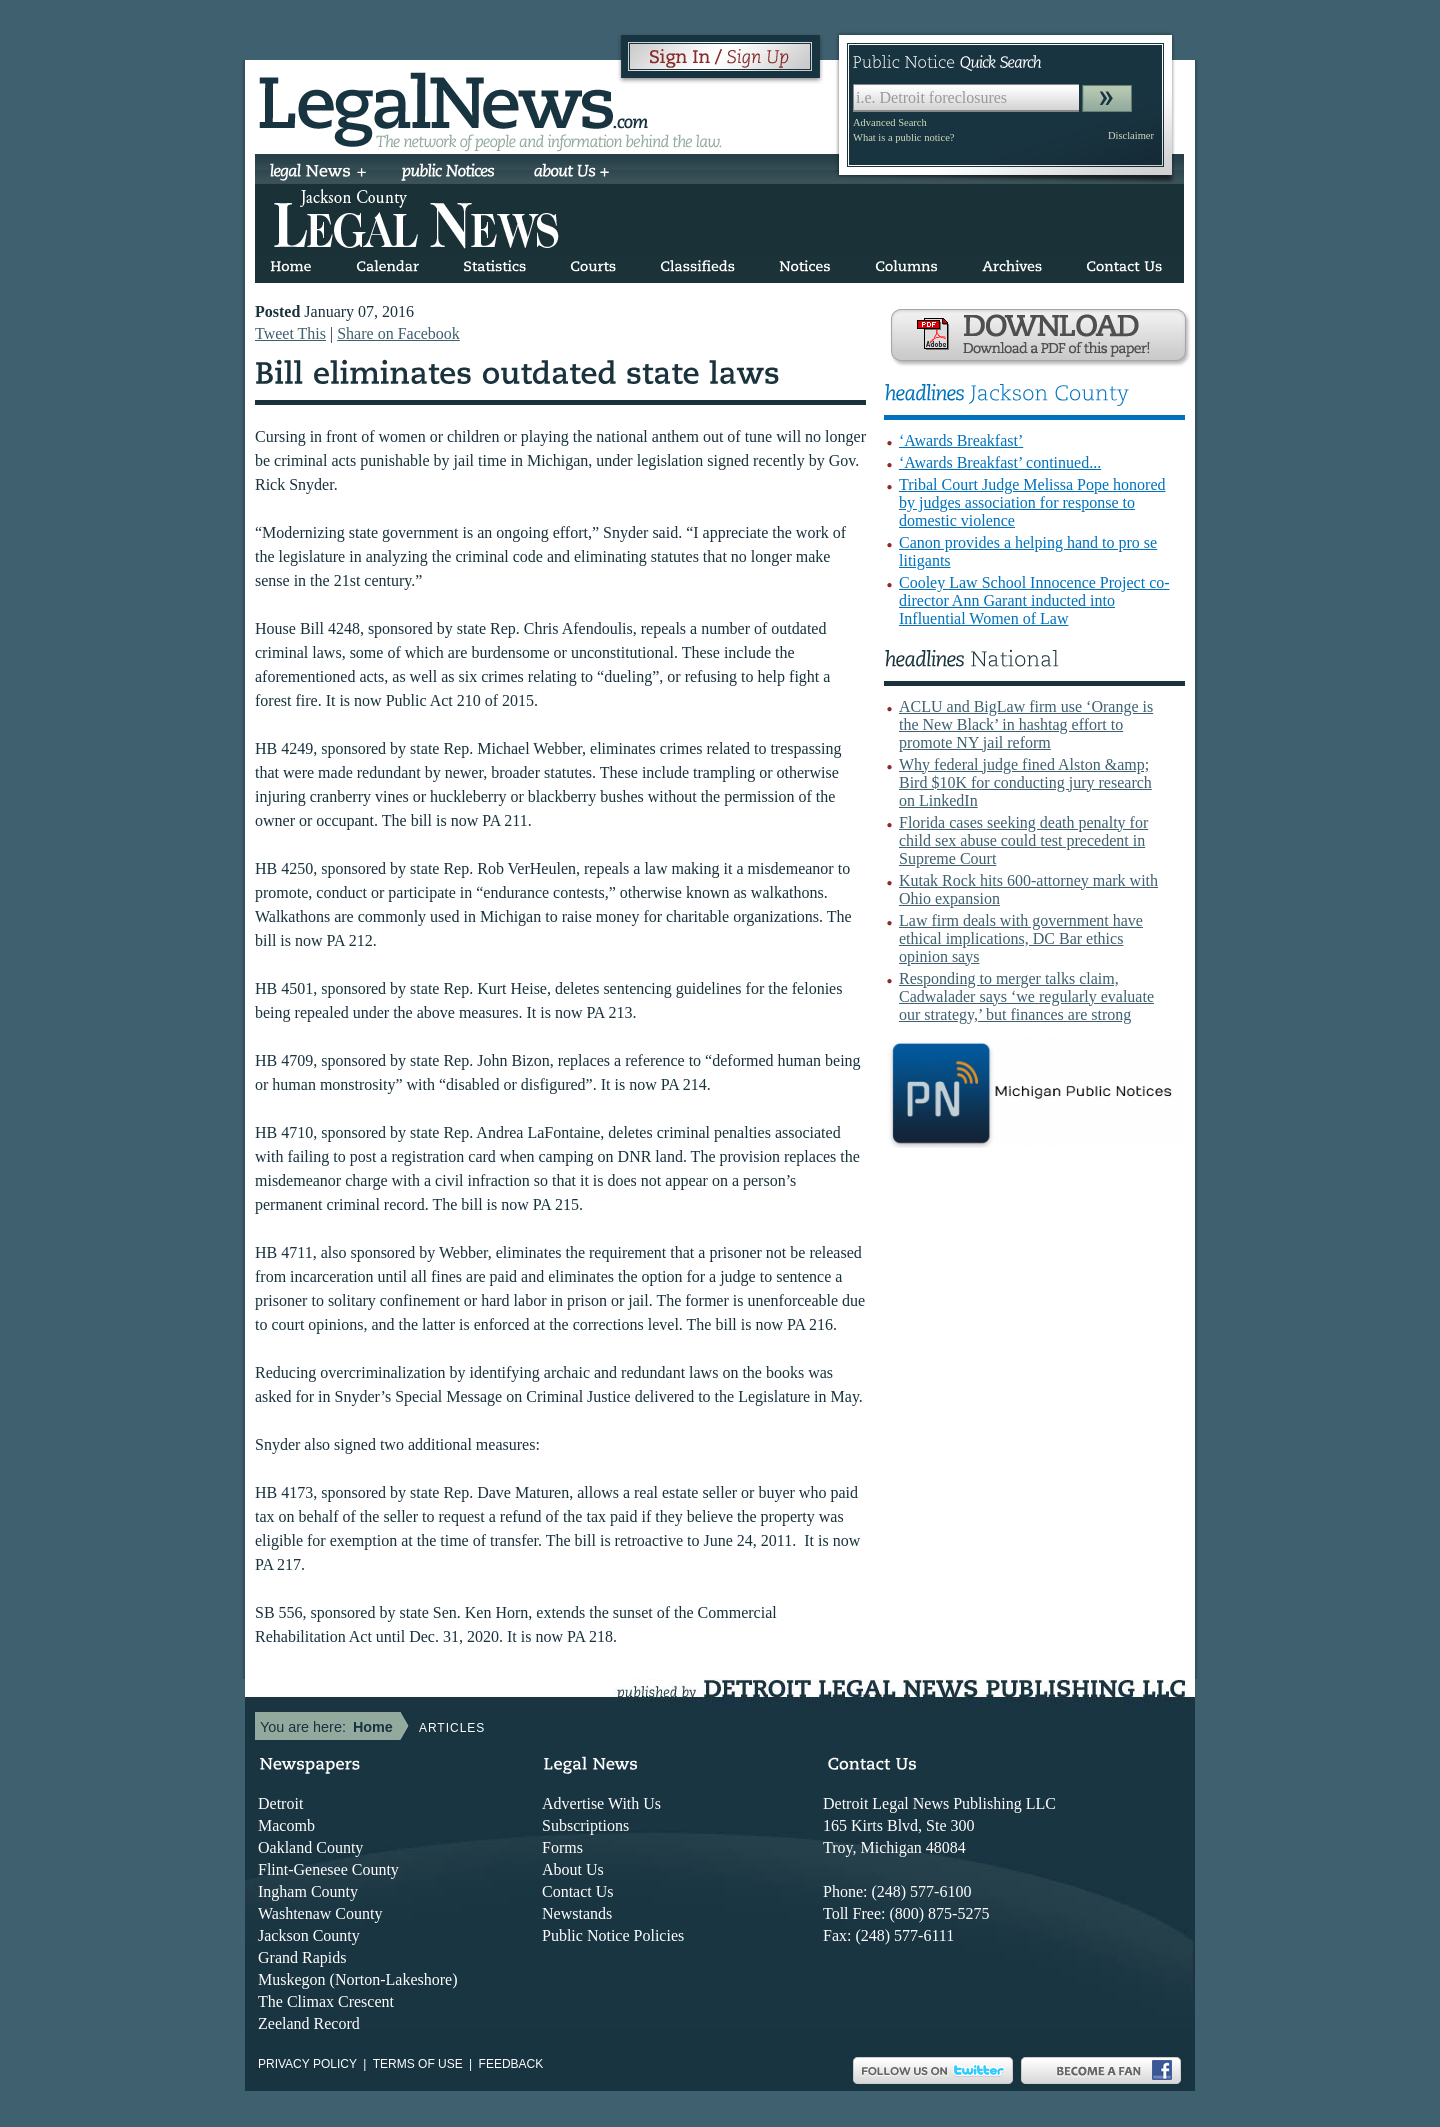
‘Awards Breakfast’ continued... (1000, 462)
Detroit (280, 1803)
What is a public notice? (903, 137)
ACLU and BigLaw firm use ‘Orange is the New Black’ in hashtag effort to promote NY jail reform (1026, 724)
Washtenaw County (320, 1913)
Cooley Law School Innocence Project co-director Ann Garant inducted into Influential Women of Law (1034, 600)
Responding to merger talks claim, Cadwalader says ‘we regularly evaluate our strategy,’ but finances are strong (1026, 996)
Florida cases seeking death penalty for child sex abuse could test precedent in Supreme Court (1023, 840)
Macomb (286, 1825)
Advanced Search (890, 122)
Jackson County (309, 1935)
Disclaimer (1131, 135)
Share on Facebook (398, 333)
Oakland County (310, 1847)
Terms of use (418, 2064)
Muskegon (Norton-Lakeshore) (358, 1979)
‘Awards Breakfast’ (961, 440)
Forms (562, 1847)
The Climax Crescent (326, 2001)
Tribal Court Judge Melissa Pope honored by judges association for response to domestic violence (1032, 502)
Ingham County (308, 1891)
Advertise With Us (601, 1803)
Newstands (577, 1913)
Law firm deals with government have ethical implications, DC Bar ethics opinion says (1021, 938)
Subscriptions (585, 1825)
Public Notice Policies (613, 1935)
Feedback (511, 2064)
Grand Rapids (302, 1957)
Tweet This (290, 333)
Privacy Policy (307, 2064)
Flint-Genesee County (328, 1869)
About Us (573, 1869)
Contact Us (578, 1891)
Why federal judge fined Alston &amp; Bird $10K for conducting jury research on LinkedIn (1025, 782)
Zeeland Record (309, 2023)
